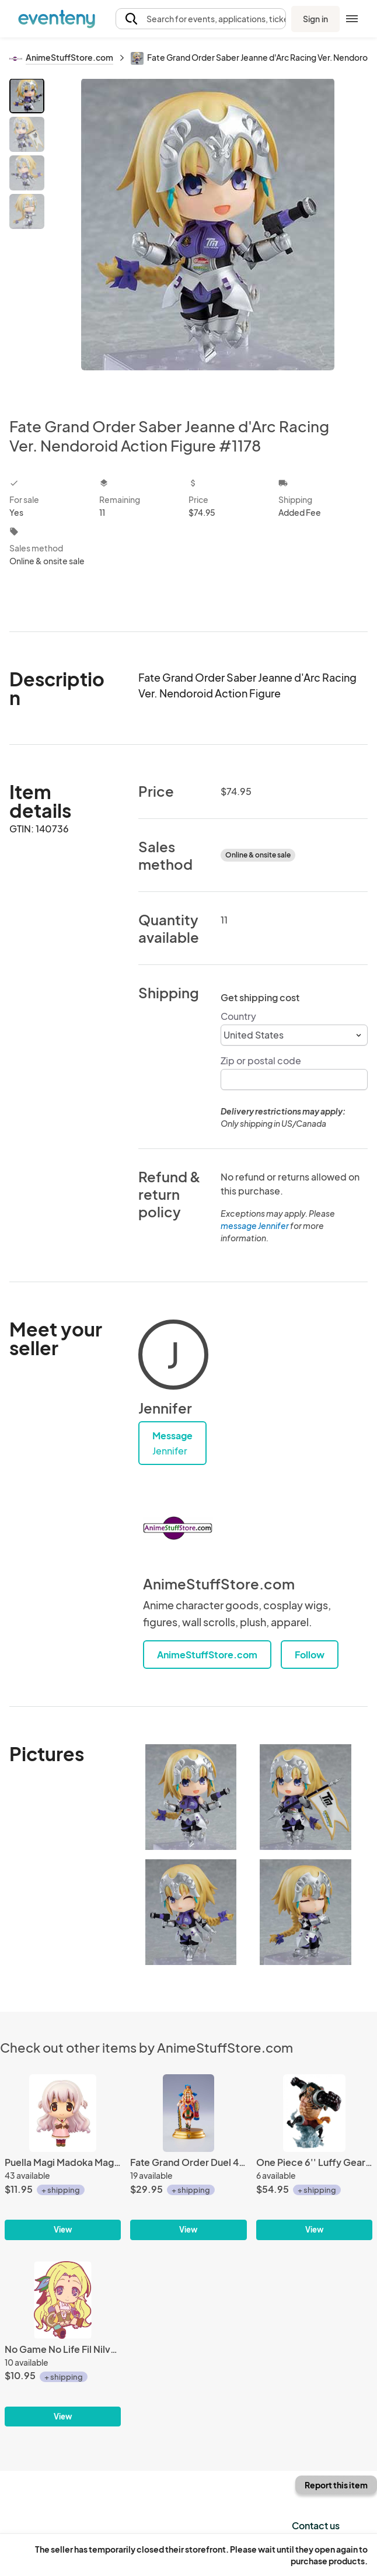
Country (238, 1016)
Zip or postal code (261, 1060)
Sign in (315, 18)
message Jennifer (255, 1225)
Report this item (336, 2485)
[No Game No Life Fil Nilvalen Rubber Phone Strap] (63, 2344)
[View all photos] (208, 238)
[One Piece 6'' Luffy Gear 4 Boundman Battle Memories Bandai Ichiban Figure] (314, 2157)
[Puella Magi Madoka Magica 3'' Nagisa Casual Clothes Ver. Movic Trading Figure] (63, 2157)
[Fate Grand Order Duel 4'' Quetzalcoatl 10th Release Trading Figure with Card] (188, 2157)
